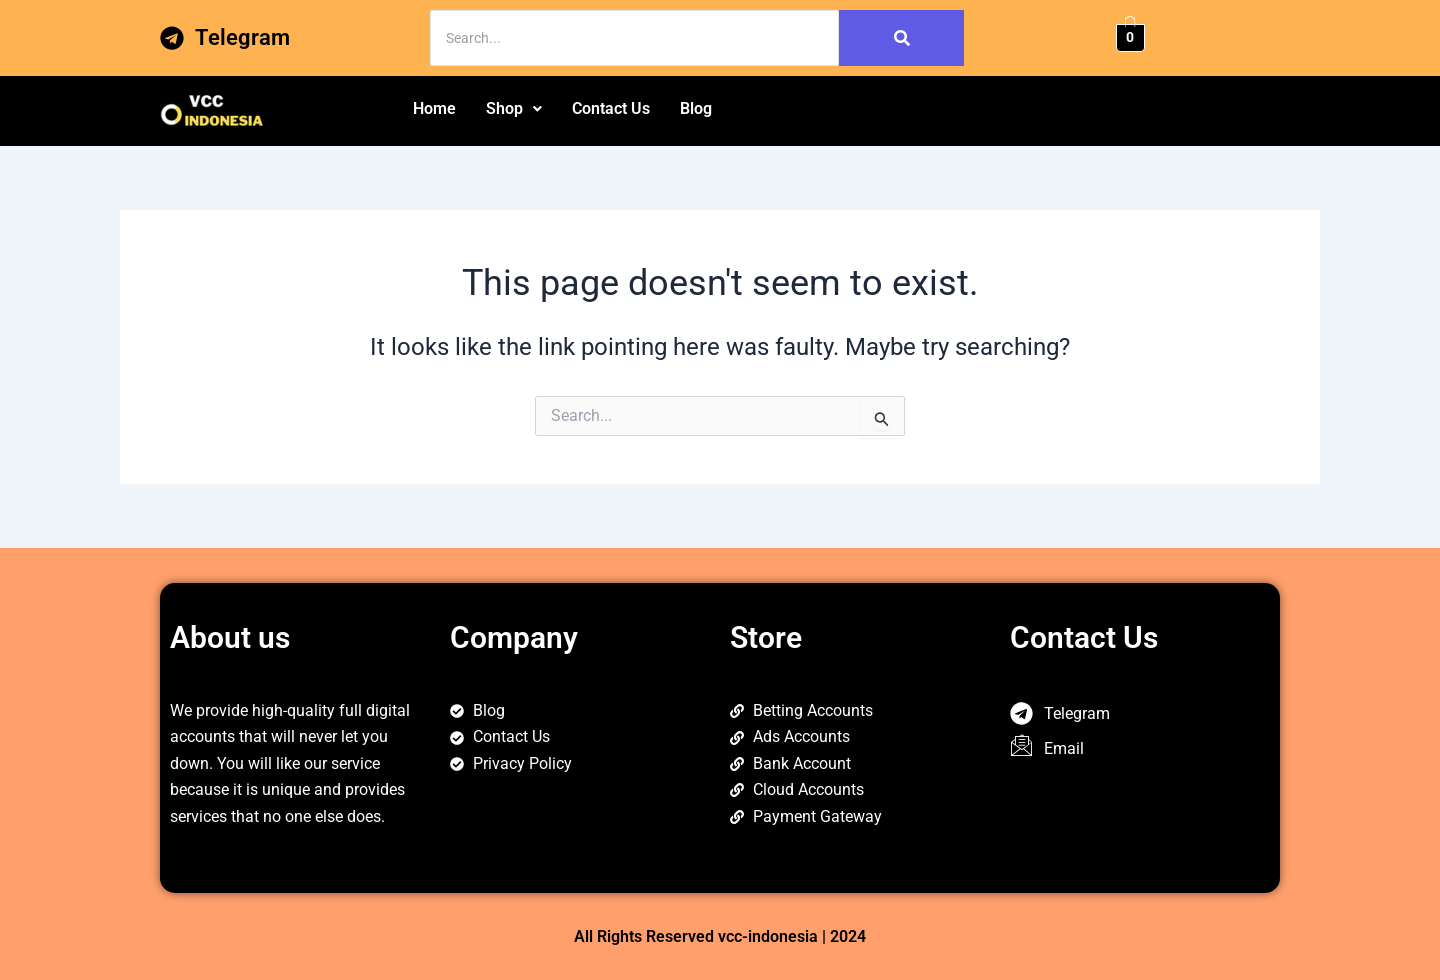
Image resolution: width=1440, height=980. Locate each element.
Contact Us (611, 108)
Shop (514, 108)
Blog (696, 108)
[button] (514, 109)
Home (434, 108)
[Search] (634, 38)
